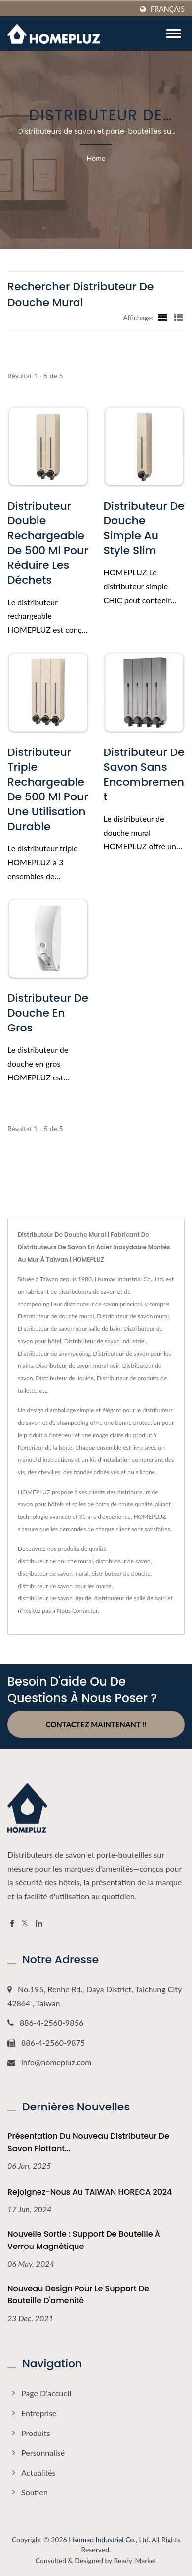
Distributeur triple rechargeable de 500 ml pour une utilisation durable (47, 789)
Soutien (34, 2492)
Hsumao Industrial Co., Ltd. (109, 2539)
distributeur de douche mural (55, 1561)
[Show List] (178, 317)
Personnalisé (43, 2452)
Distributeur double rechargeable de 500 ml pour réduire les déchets (47, 543)
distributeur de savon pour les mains (64, 1586)
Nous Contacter (77, 1610)
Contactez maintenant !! (95, 1724)
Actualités (38, 2472)
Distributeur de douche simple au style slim (144, 528)
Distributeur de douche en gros (47, 1013)
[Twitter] (25, 1923)
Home (96, 158)
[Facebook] (12, 1923)
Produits (35, 2432)
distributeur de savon (123, 1561)
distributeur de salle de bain (130, 1598)
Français (168, 9)
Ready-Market (135, 2560)
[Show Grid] (162, 317)
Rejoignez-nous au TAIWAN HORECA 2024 (89, 2192)
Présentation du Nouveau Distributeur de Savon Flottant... (88, 2142)
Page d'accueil (46, 2393)
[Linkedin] (39, 1923)
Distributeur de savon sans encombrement (144, 774)
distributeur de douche (120, 1573)
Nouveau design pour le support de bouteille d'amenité (78, 2294)
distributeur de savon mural (53, 1573)
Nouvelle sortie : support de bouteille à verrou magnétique (83, 2240)
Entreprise (39, 2413)
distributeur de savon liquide (54, 1598)
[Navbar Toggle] (173, 33)
